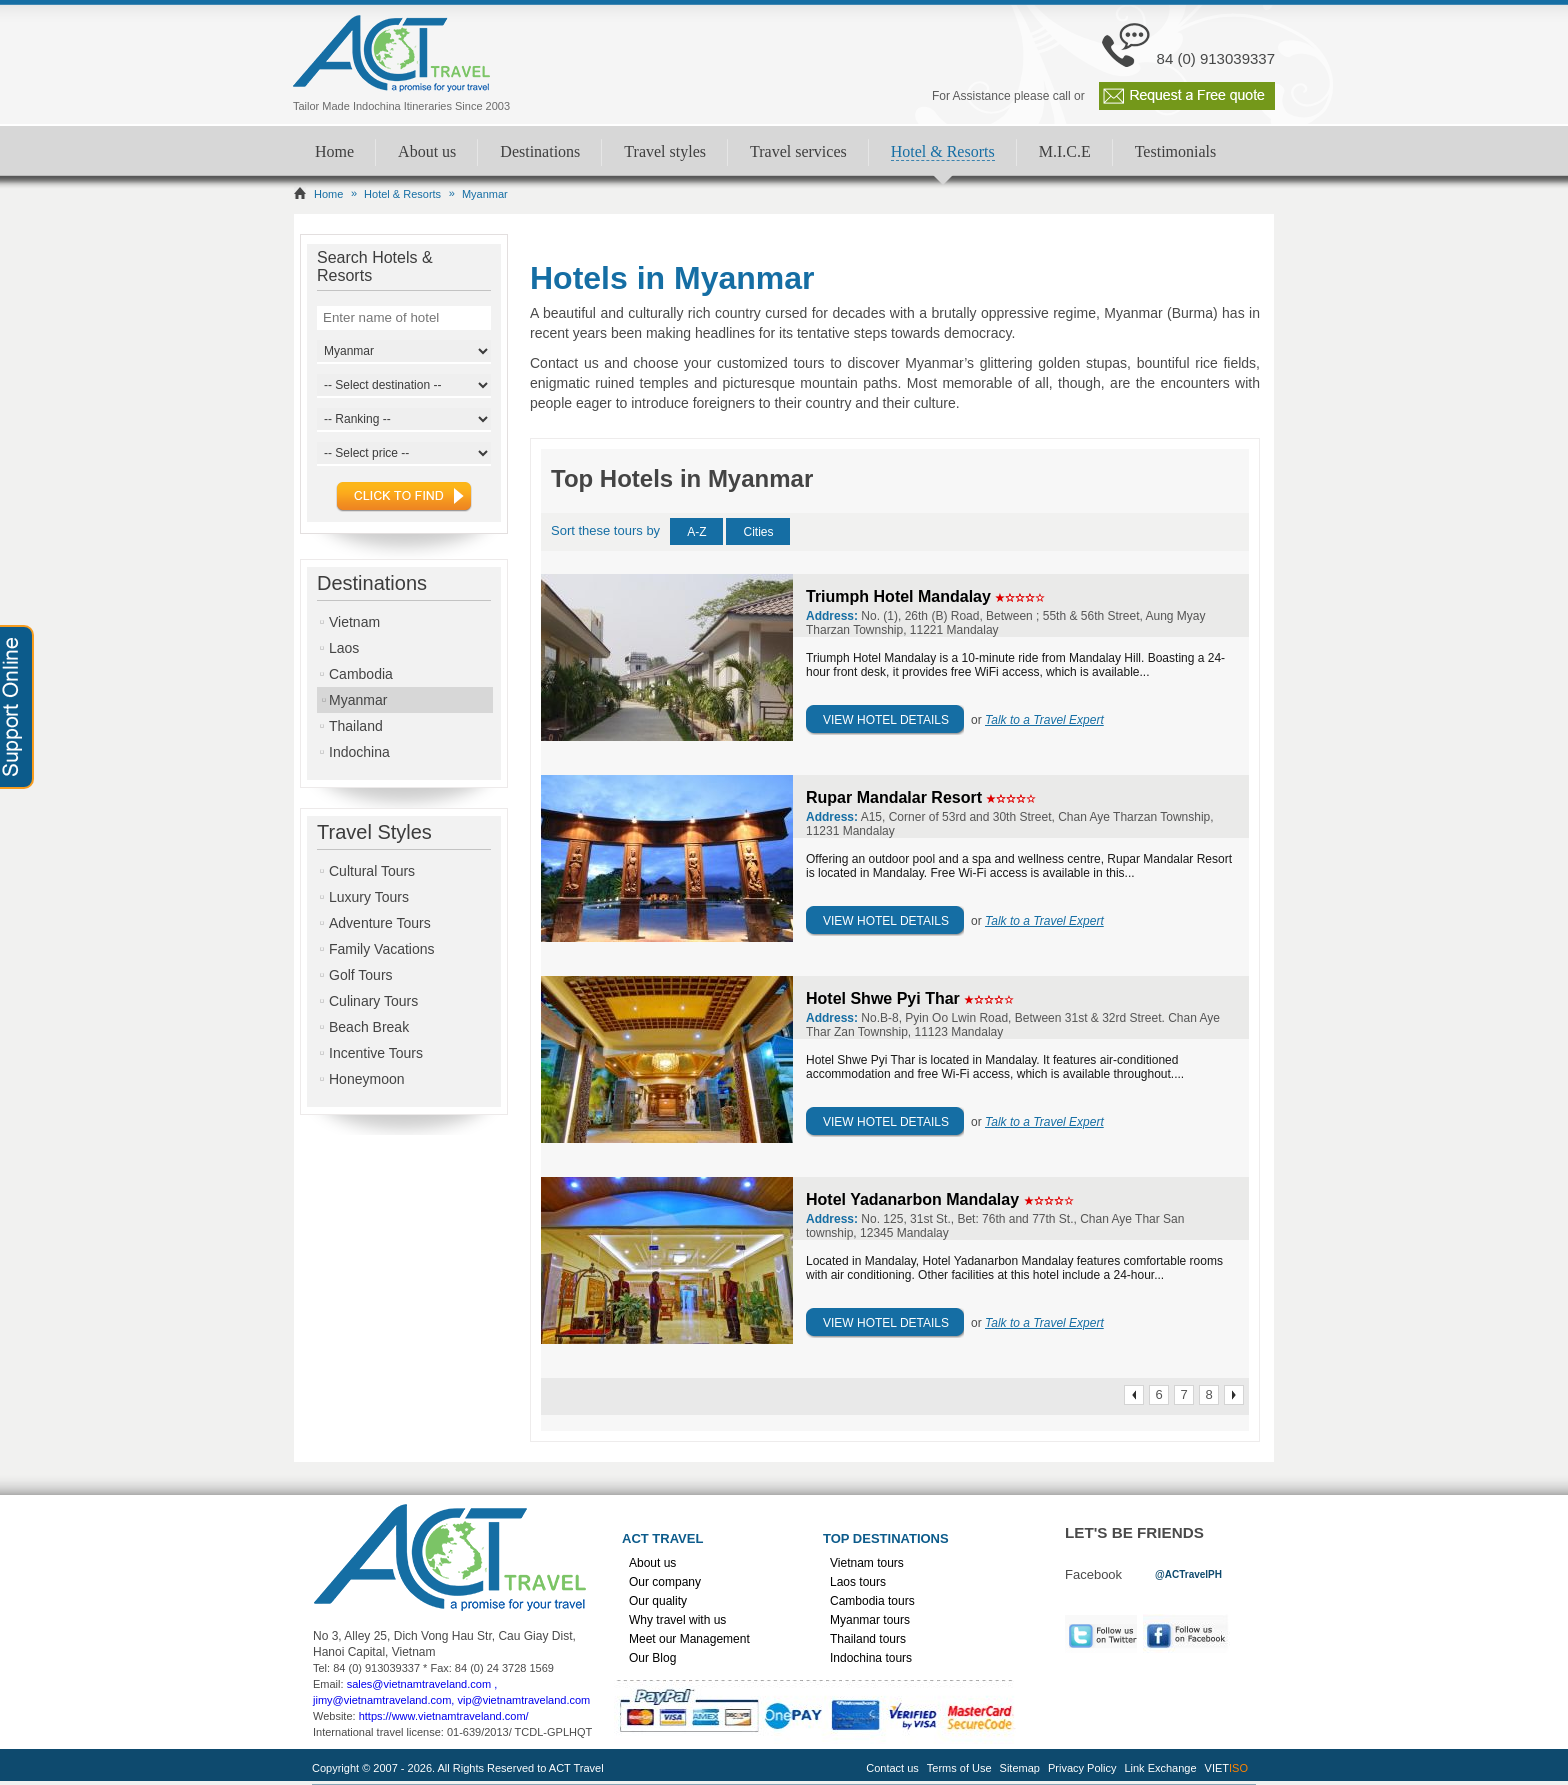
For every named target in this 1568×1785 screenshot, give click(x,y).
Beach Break (369, 1027)
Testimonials (1176, 151)
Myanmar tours (870, 1620)
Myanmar (358, 700)
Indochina (359, 752)
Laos (344, 648)
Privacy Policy (1082, 1768)
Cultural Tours (372, 871)
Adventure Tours (380, 923)
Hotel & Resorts (943, 151)
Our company (665, 1582)
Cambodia (361, 674)
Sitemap (1020, 1768)
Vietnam (354, 622)
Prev (1134, 1395)
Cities (758, 532)
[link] (1188, 1573)
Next (1234, 1395)
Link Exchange (1160, 1768)
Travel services (798, 151)
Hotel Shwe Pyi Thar (885, 998)
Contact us (892, 1768)
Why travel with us (677, 1620)
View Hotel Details (886, 720)
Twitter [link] (1101, 1633)
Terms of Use (959, 1768)
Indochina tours (871, 1658)
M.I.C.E (1065, 151)
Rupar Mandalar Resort (896, 797)
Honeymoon (367, 1079)
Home (334, 151)
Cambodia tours (872, 1601)
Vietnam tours (867, 1563)
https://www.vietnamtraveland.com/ (444, 1716)
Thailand (356, 726)
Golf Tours (361, 975)
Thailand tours (868, 1639)
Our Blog (652, 1658)
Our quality (658, 1601)
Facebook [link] (1191, 1633)
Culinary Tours (373, 1001)
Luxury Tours (369, 897)
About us (427, 151)
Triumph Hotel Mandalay (900, 596)
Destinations (540, 151)
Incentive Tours (376, 1053)
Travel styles (665, 151)
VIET (1226, 1768)
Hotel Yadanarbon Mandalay (915, 1199)
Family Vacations (382, 949)
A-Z (696, 532)
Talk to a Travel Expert (1044, 720)
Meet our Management (689, 1639)
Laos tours (858, 1582)
